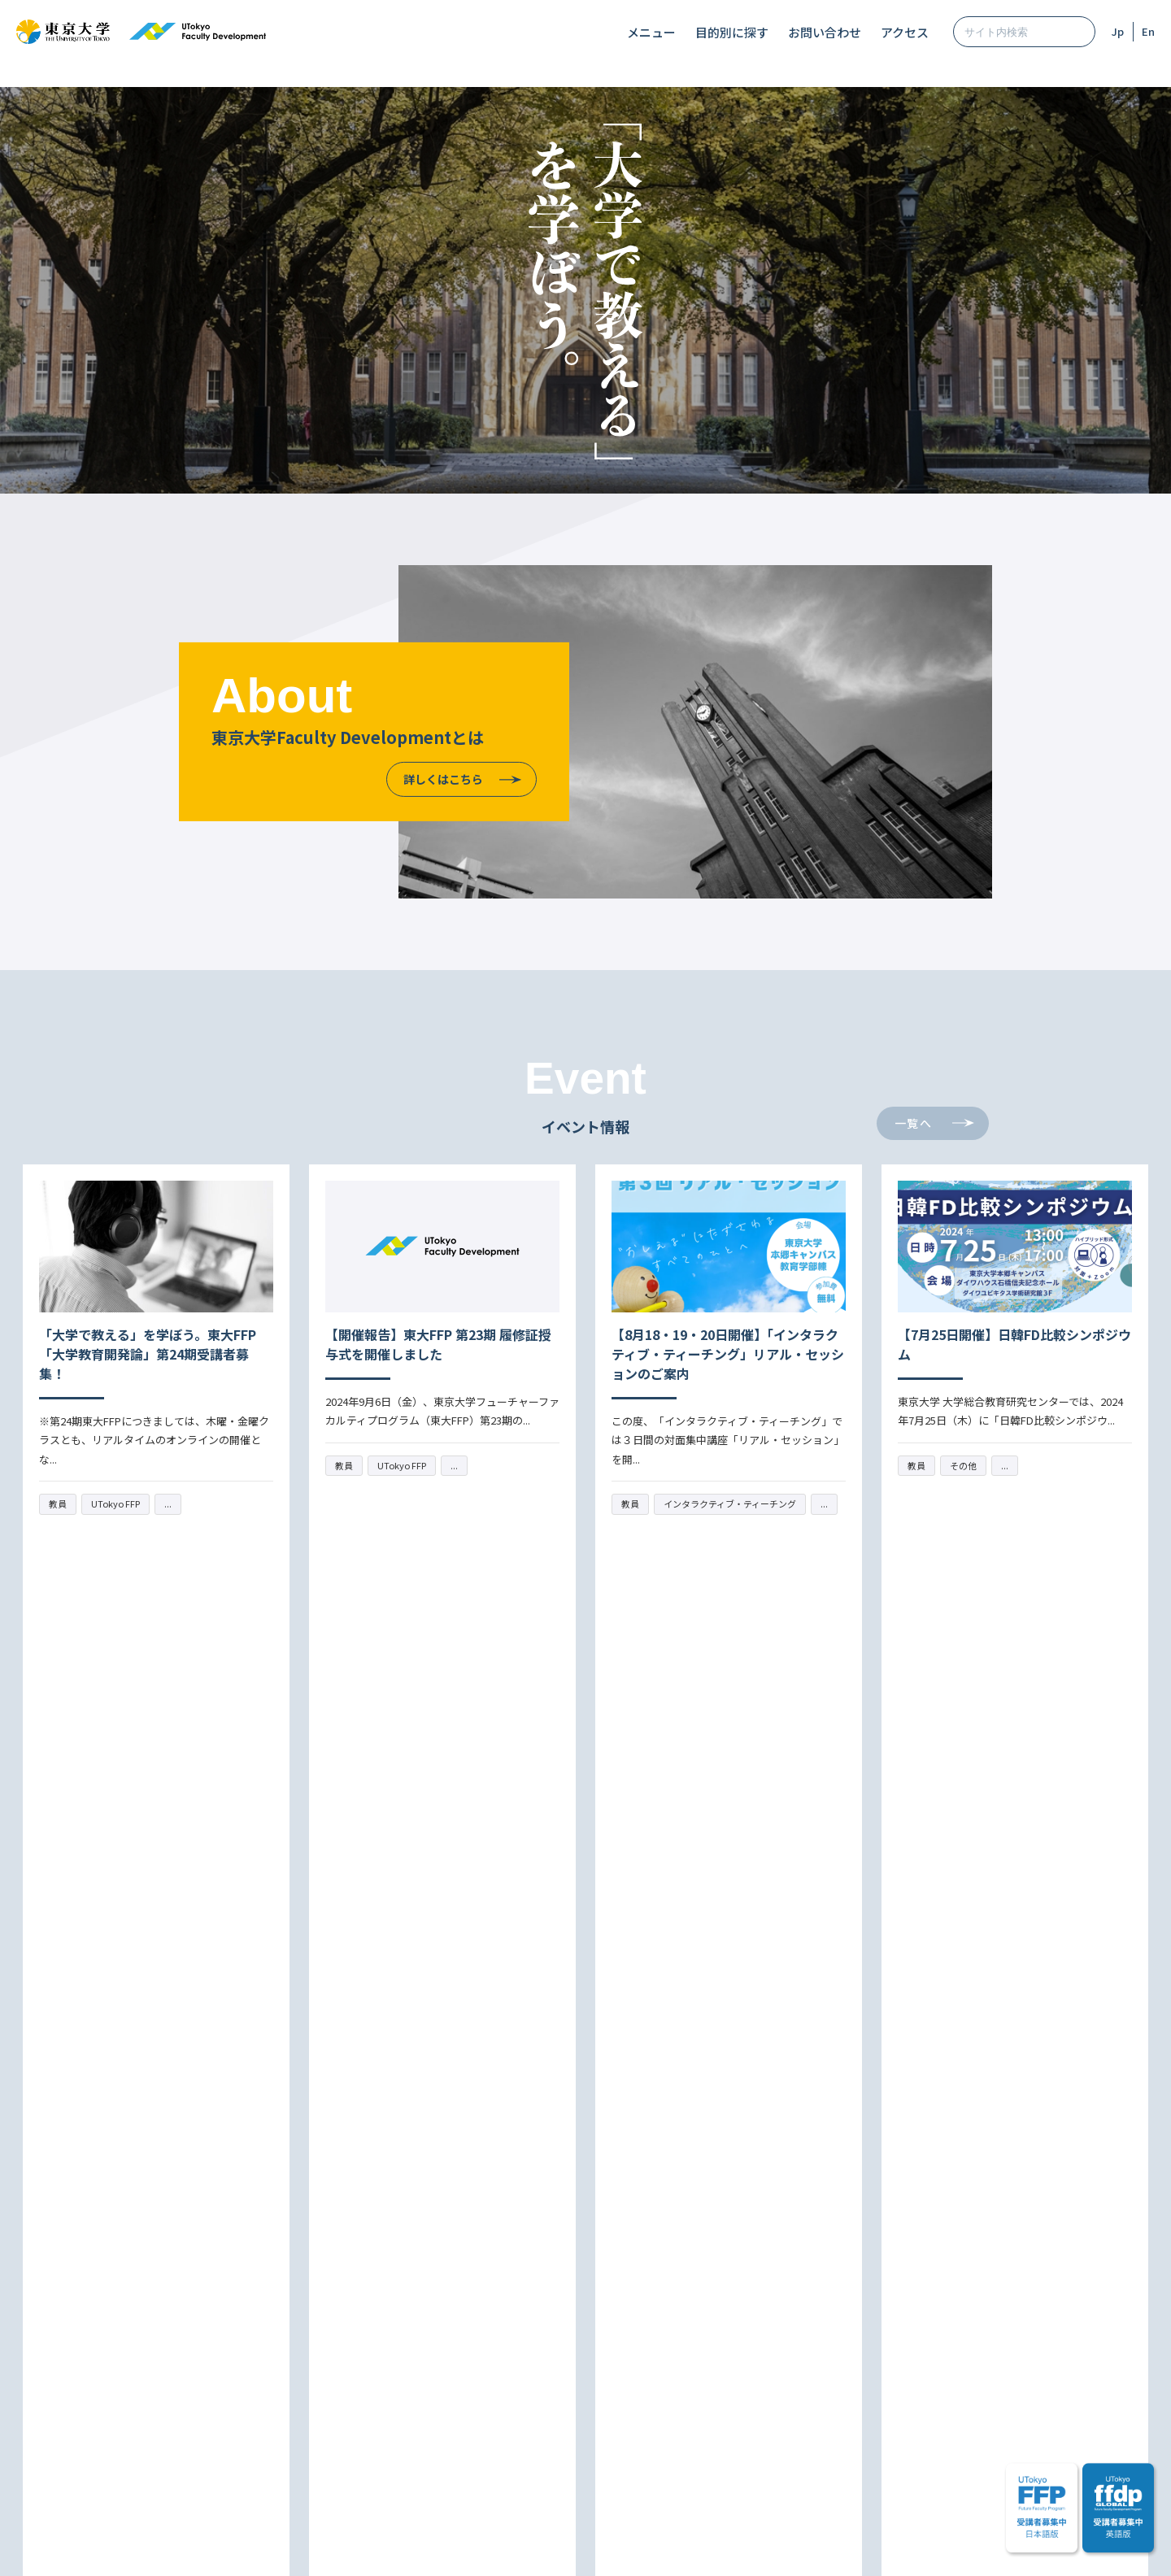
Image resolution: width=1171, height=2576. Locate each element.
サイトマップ (436, 2546)
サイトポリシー (519, 2546)
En (1148, 31)
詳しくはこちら (443, 779)
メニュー (651, 32)
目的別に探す (731, 32)
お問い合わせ (824, 32)
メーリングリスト (680, 2401)
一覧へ (913, 1123)
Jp (1118, 31)
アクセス (905, 32)
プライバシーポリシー (623, 2546)
